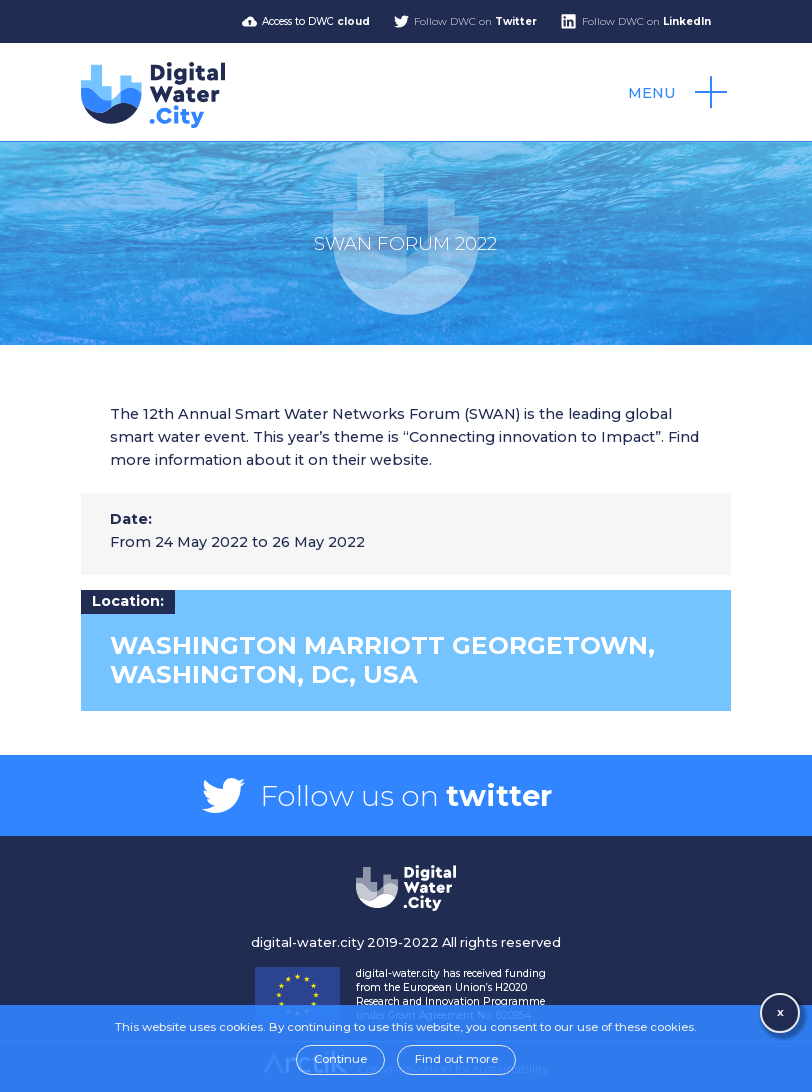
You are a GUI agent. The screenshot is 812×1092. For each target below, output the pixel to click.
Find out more (456, 1059)
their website (380, 460)
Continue (340, 1059)
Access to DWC (316, 21)
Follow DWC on (475, 21)
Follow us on (406, 795)
